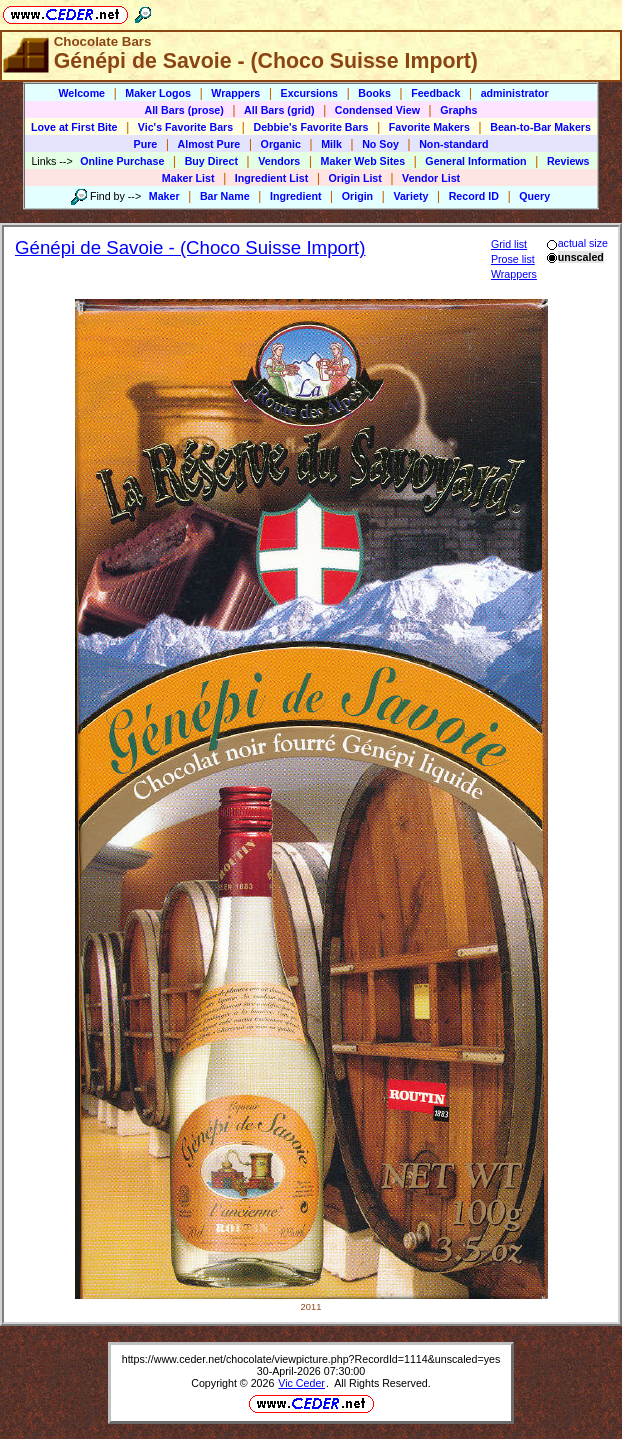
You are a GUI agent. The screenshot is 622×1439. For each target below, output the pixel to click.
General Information (475, 161)
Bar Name (225, 196)
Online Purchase (122, 161)
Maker (164, 196)
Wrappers (235, 93)
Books (374, 93)
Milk (331, 144)
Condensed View (377, 110)
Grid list (509, 244)
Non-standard (453, 144)
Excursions (309, 93)
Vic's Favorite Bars (185, 127)
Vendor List (431, 178)
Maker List (188, 178)
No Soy (380, 144)
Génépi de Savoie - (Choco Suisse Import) (190, 247)
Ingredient (296, 196)
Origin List (355, 178)
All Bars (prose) (183, 110)
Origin (357, 196)
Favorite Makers (429, 127)
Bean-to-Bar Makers (540, 127)
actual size (577, 243)
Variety (410, 196)
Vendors (279, 161)
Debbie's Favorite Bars (310, 127)
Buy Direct (211, 161)
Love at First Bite (74, 127)
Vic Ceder (301, 1383)
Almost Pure (209, 144)
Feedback (435, 93)
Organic (281, 144)
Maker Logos (158, 93)
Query (534, 196)
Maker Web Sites (363, 161)
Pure (146, 144)
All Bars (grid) (279, 110)
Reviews (568, 161)
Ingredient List (271, 178)
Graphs (458, 110)
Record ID (474, 196)
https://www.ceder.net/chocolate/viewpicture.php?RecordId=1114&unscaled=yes (311, 1359)
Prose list (513, 259)
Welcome (81, 93)
